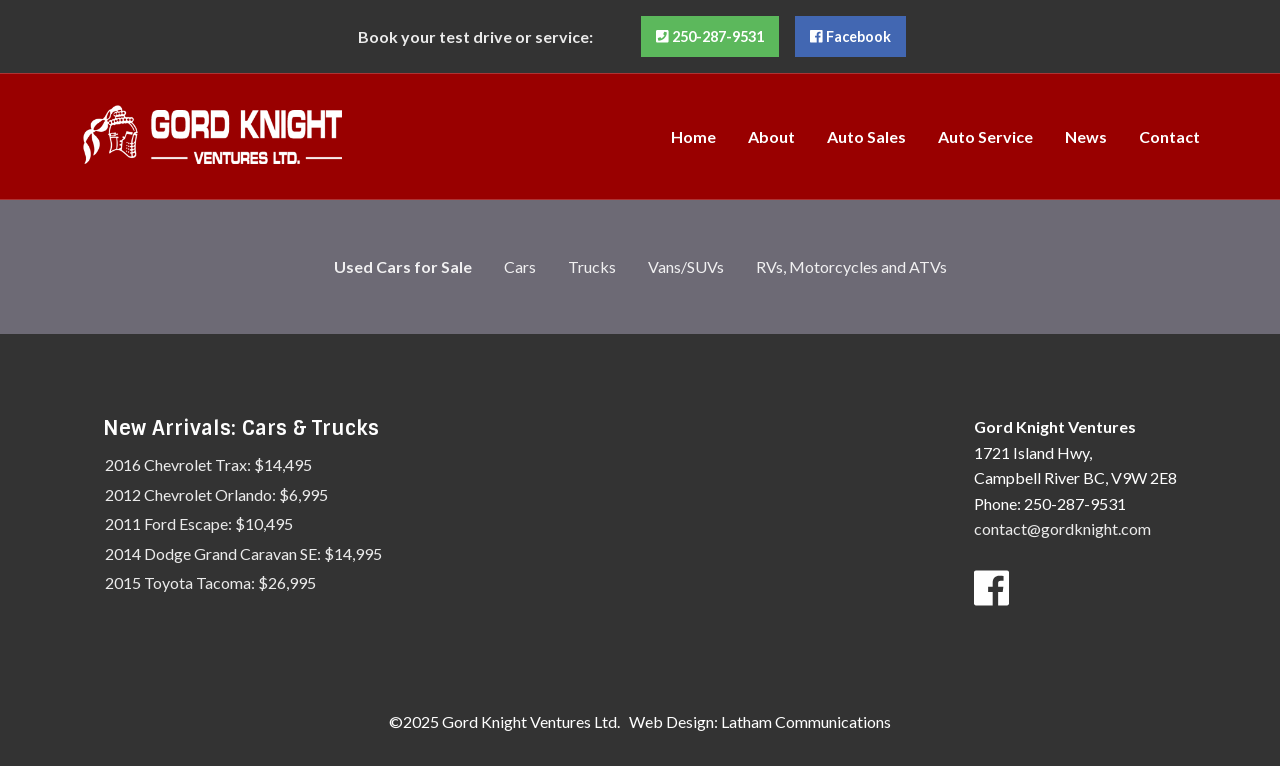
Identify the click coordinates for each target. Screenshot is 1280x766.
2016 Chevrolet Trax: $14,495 (208, 464)
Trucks (592, 266)
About (771, 136)
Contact (1169, 136)
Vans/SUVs (686, 266)
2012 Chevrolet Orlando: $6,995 (216, 494)
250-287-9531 (710, 36)
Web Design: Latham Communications (760, 721)
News (1086, 136)
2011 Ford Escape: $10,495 (199, 523)
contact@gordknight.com (1062, 528)
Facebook (850, 36)
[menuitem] (693, 136)
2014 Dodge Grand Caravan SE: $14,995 (243, 553)
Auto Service (985, 136)
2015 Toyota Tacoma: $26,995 (210, 582)
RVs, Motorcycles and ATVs (851, 266)
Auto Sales (866, 136)
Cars (520, 266)
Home (693, 136)
